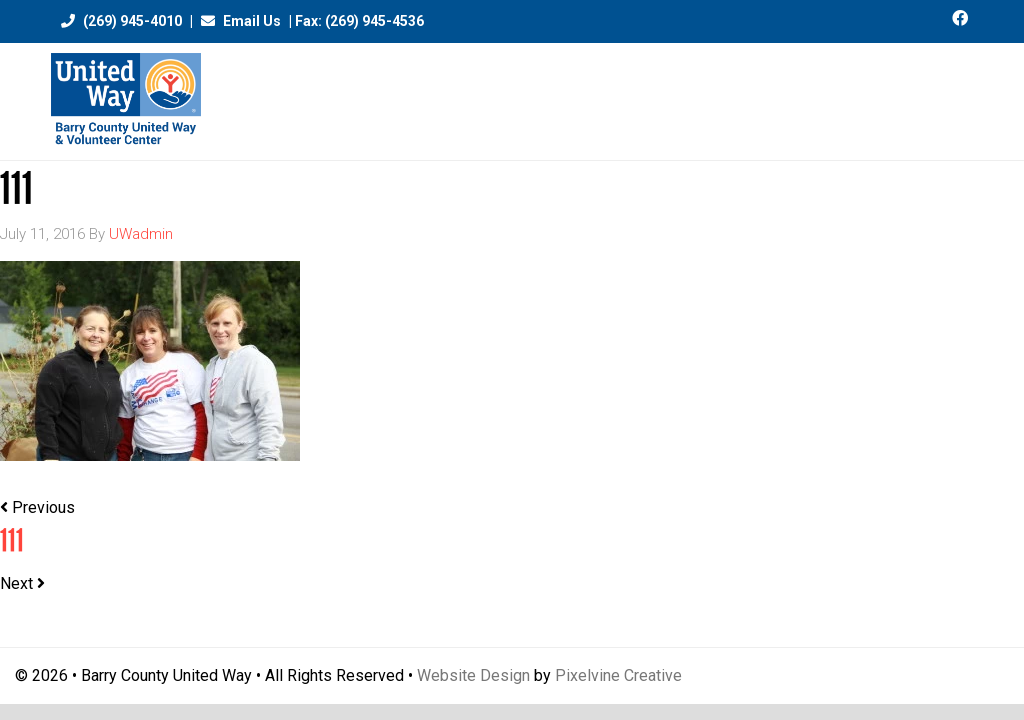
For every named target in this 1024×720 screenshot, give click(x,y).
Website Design (473, 675)
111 (12, 540)
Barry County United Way (126, 101)
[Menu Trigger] (965, 92)
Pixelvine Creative (618, 675)
